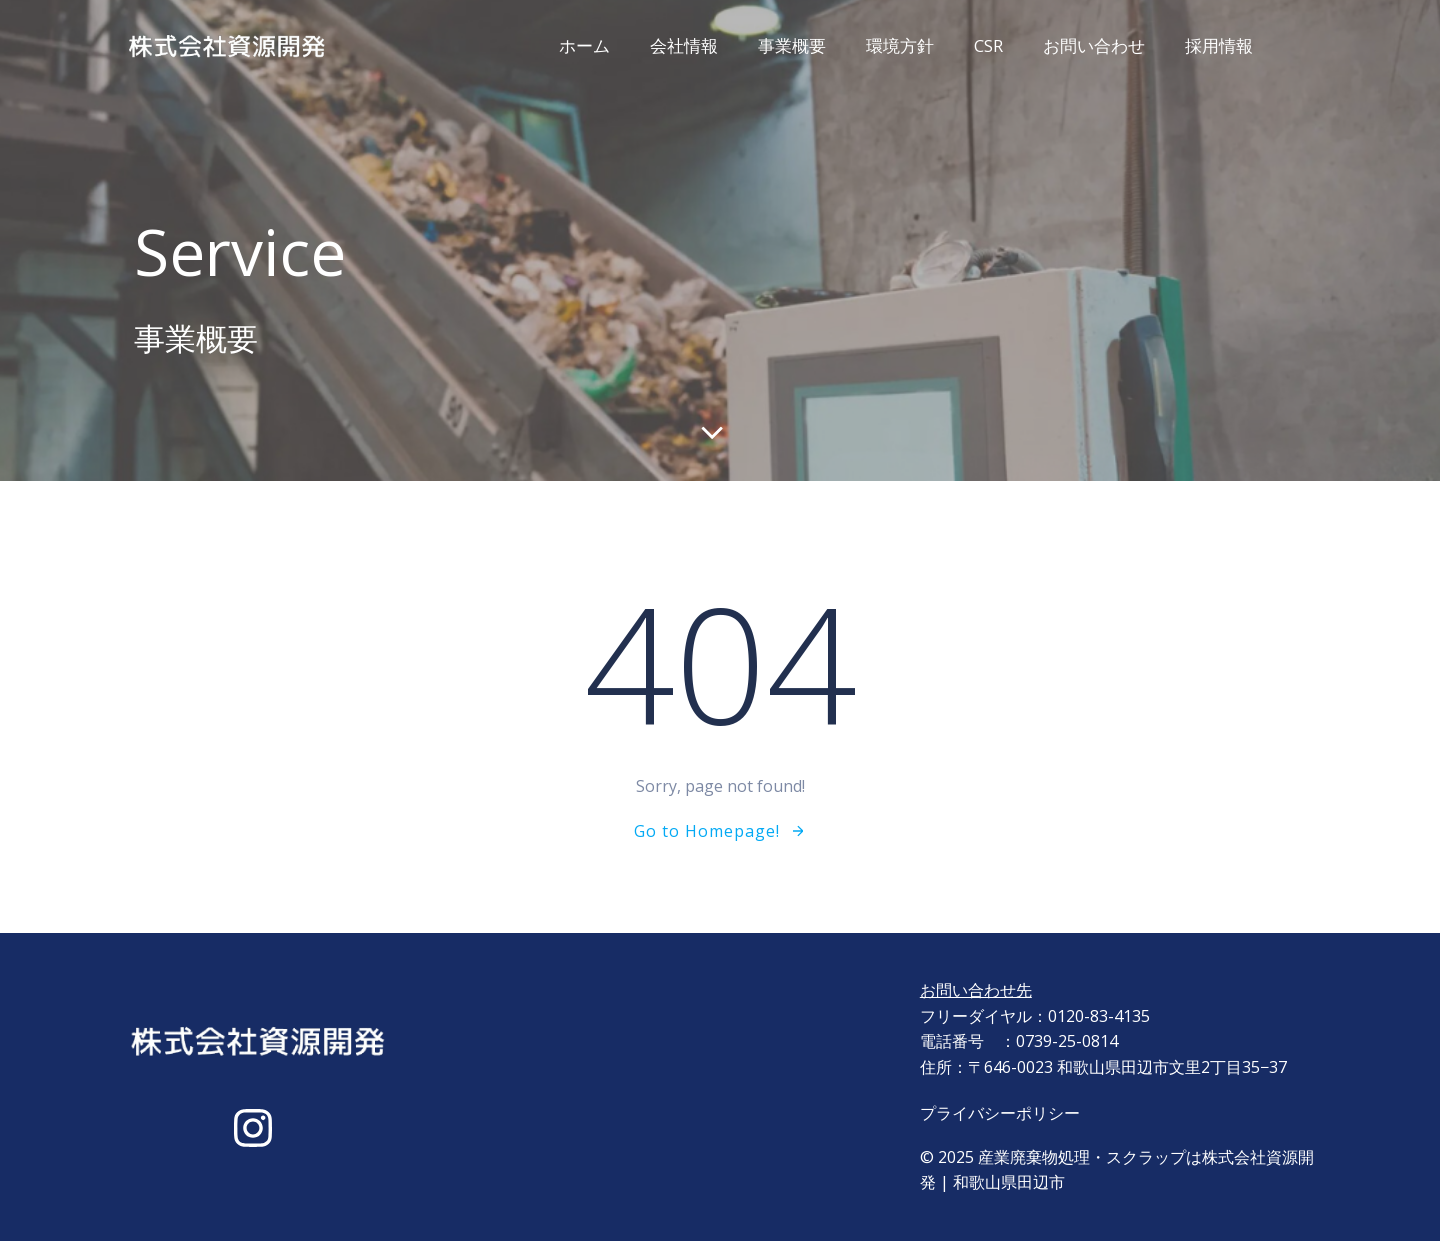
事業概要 (792, 45)
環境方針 (900, 45)
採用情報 (1219, 45)
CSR (988, 45)
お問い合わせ (1094, 45)
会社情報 (684, 45)
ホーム (584, 45)
